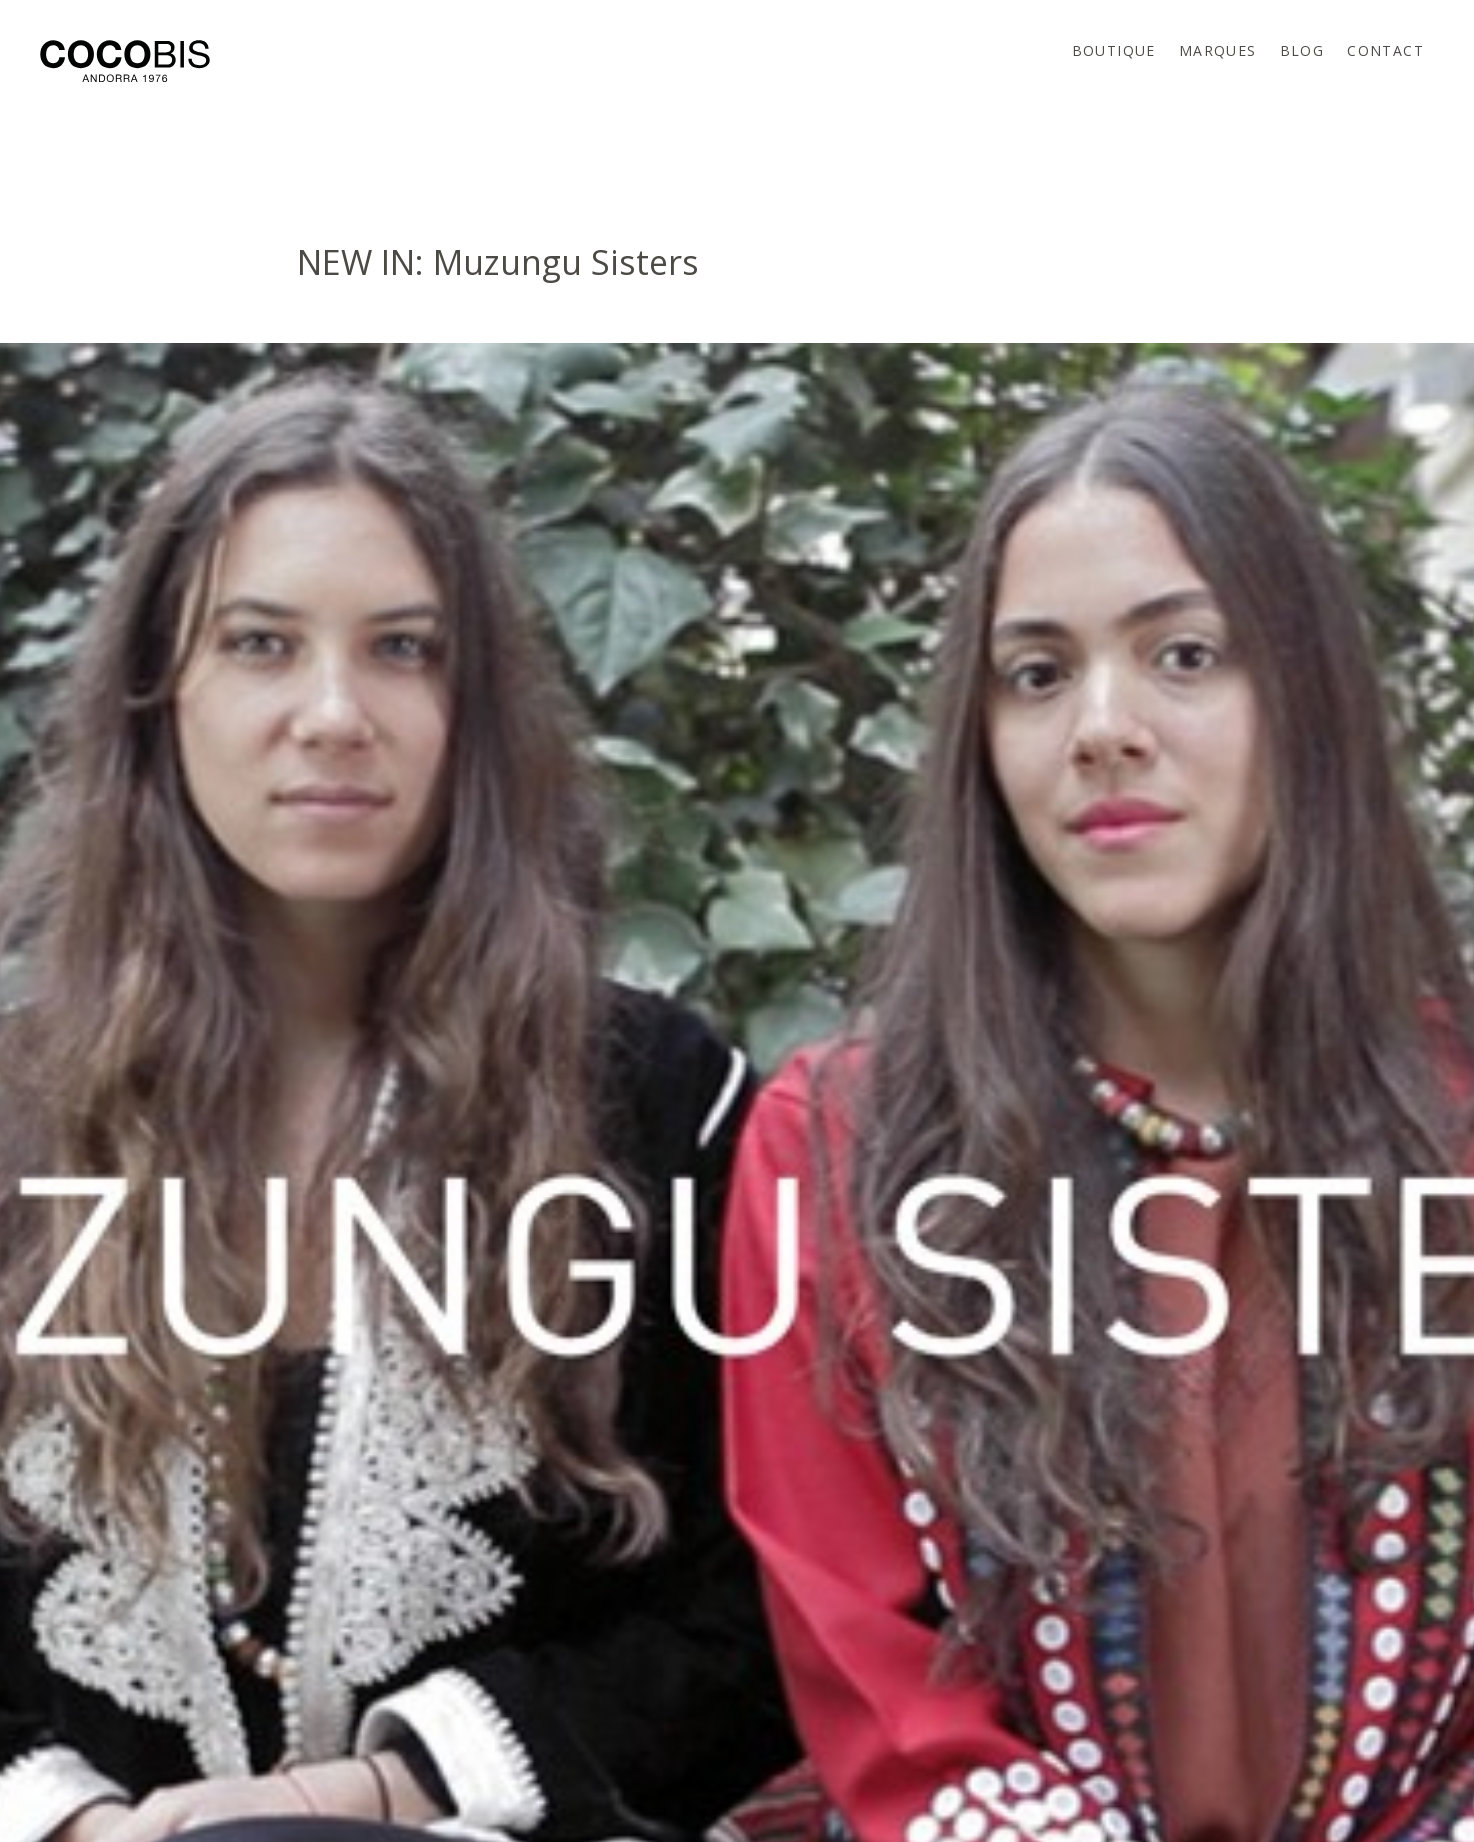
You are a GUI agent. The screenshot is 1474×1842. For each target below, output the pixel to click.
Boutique (1114, 50)
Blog (1302, 50)
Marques (1218, 50)
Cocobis (125, 61)
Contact (1385, 50)
